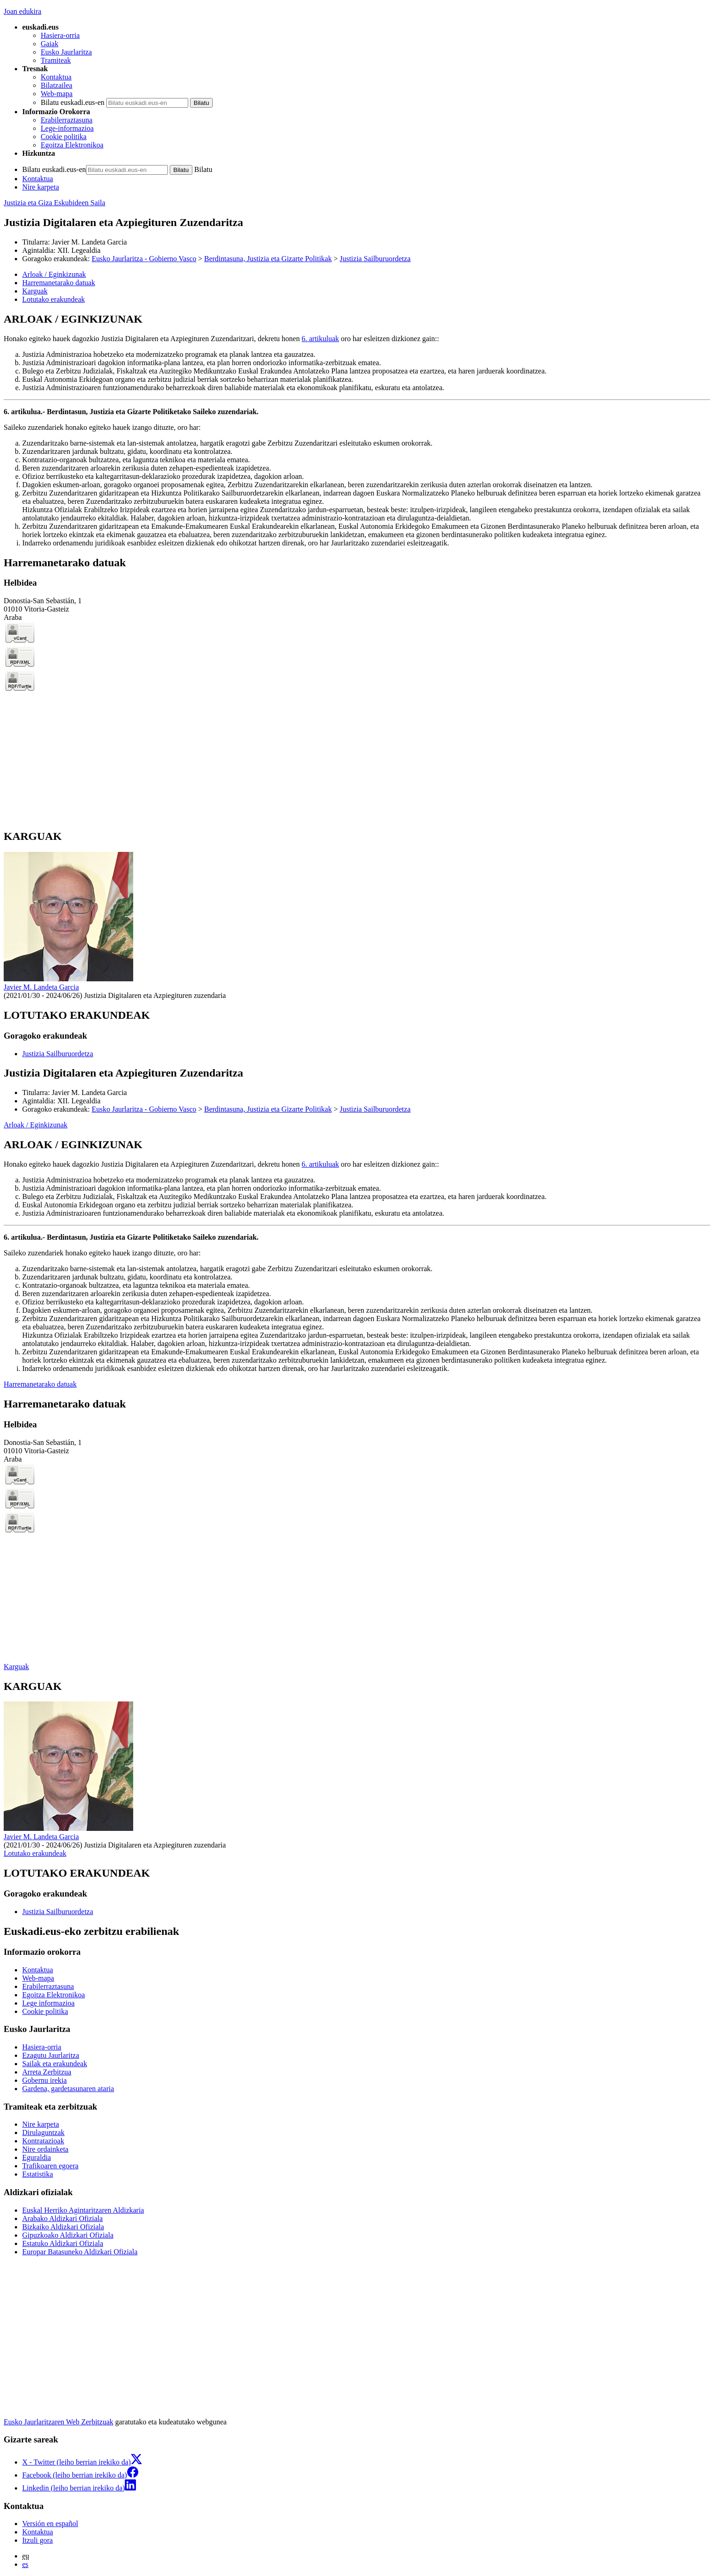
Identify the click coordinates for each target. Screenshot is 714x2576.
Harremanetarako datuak (40, 1384)
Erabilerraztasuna (66, 120)
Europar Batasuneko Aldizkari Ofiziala (79, 2252)
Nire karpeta (40, 187)
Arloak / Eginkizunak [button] (54, 274)
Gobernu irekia (44, 2080)
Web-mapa (57, 94)
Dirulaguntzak (43, 2132)
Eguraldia (36, 2157)
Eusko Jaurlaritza (66, 52)
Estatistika (37, 2174)
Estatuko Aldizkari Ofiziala (62, 2243)
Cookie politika (63, 137)
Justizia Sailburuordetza (374, 259)
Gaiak (49, 44)
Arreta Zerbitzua (46, 2072)
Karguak (16, 1666)
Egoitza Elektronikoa (72, 145)
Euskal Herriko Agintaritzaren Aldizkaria (83, 2210)
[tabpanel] (357, 430)
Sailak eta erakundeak (54, 2064)
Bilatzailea (56, 85)
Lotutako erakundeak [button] (53, 299)
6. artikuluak (320, 339)
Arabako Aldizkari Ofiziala (62, 2218)
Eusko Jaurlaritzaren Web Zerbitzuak (58, 2422)
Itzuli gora (37, 2540)
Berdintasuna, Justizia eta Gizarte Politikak (268, 259)
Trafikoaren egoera (50, 2166)
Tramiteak (56, 60)
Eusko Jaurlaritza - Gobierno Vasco (144, 259)
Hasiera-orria (60, 35)
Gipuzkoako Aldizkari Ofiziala (67, 2235)
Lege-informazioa (67, 128)
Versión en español (50, 2523)
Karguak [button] (35, 291)
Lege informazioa (48, 2003)
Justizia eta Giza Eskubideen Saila (54, 203)
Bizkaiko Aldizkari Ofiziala (63, 2227)
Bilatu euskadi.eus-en (73, 102)
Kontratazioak (43, 2141)
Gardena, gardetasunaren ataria (68, 2089)
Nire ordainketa (45, 2149)
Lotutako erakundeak (35, 1853)
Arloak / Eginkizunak (36, 1125)
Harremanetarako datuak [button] (58, 283)
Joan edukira (22, 11)
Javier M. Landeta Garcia (89, 242)
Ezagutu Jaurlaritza (50, 2055)
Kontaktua (56, 77)
